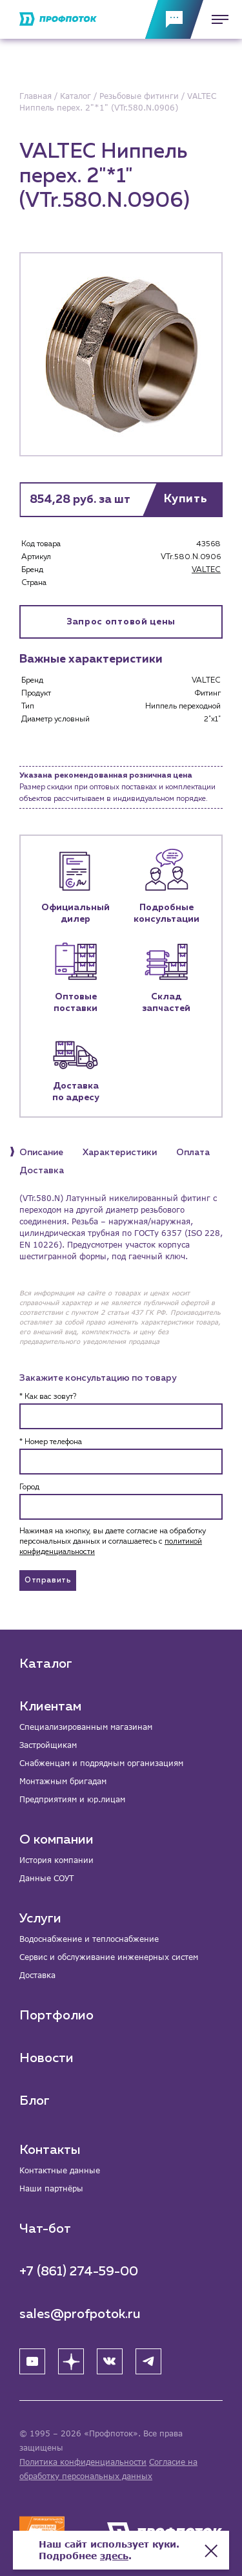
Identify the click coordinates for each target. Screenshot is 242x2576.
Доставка (37, 1975)
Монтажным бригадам (62, 1781)
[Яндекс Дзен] (71, 2361)
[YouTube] (32, 2361)
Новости (46, 2058)
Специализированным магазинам (85, 1727)
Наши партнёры (51, 2188)
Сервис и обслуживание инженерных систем (108, 1957)
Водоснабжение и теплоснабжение (89, 1939)
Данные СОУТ (46, 1878)
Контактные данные (59, 2170)
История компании (56, 1860)
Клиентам (50, 1706)
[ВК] (110, 2361)
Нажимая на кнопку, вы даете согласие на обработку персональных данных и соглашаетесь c (112, 1542)
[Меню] (216, 19)
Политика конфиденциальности (82, 2462)
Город (29, 1487)
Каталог (45, 1663)
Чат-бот (45, 2228)
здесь (114, 2555)
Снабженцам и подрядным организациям (101, 1763)
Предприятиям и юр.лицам (72, 1799)
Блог (34, 2100)
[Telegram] (148, 2361)
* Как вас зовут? (47, 1397)
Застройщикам (48, 1745)
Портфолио (56, 2015)
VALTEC (206, 570)
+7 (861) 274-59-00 (78, 2271)
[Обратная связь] (174, 19)
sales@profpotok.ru (80, 2314)
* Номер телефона (50, 1442)
